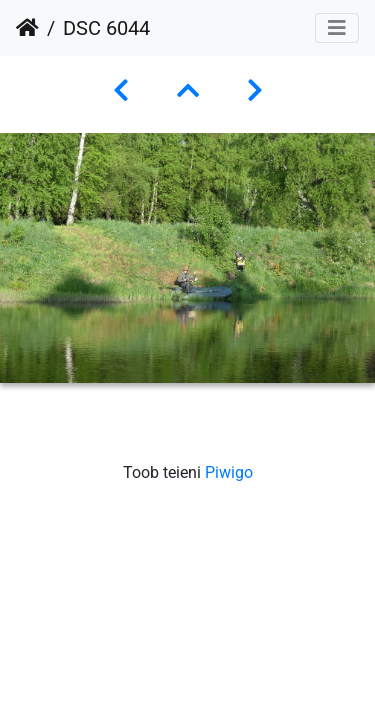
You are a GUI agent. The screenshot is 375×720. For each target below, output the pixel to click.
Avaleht (27, 28)
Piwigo (229, 472)
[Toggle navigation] (337, 28)
